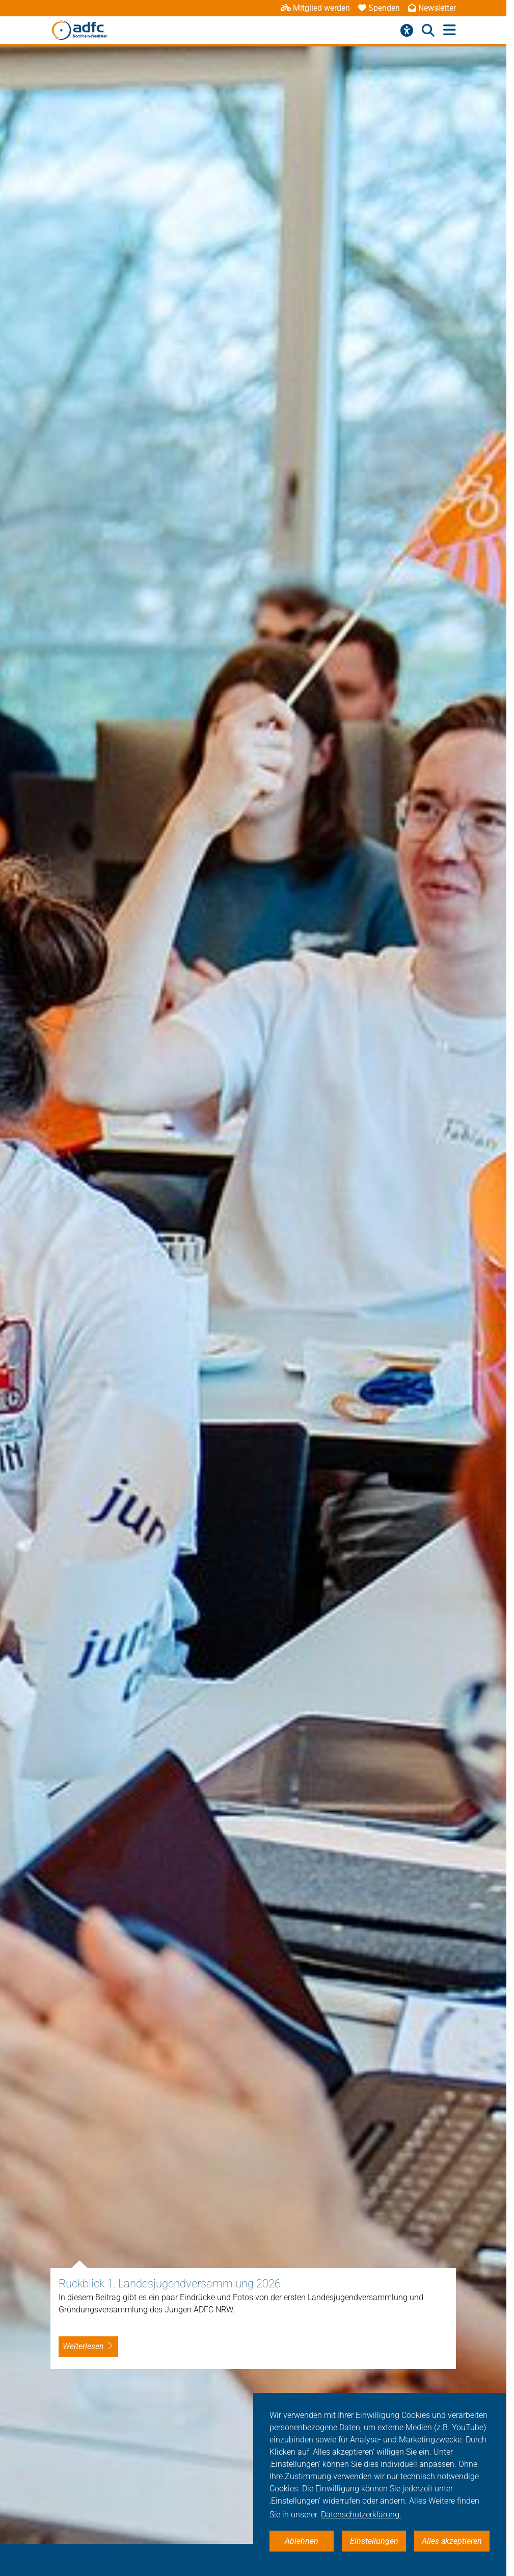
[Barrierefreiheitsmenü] (406, 30)
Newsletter (432, 8)
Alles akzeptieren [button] (452, 2541)
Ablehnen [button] (301, 2541)
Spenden (379, 8)
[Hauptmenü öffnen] (449, 30)
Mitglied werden (315, 8)
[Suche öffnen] (428, 30)
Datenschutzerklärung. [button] (361, 2514)
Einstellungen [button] (374, 2541)
